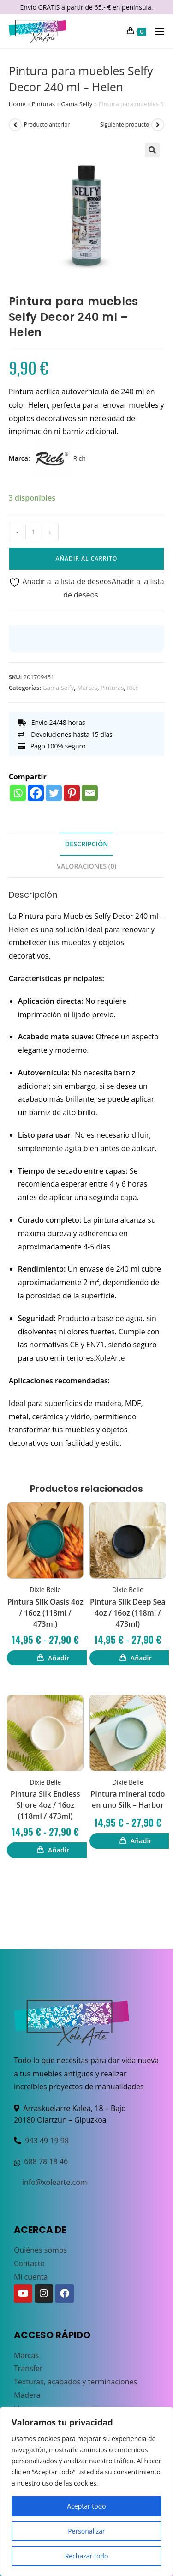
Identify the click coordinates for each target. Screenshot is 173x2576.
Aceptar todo (86, 2506)
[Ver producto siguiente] (157, 124)
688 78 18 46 (46, 2161)
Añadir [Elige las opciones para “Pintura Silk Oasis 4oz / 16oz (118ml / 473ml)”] (58, 1657)
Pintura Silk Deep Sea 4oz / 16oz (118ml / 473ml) (128, 1613)
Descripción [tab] (86, 843)
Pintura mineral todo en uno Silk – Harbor (127, 1799)
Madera (27, 2395)
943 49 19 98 (47, 2141)
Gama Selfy (76, 104)
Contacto (29, 2263)
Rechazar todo (86, 2556)
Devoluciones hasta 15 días (65, 734)
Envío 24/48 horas (51, 722)
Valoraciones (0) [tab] (86, 866)
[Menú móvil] (156, 31)
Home (17, 104)
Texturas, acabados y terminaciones (75, 2382)
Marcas (87, 687)
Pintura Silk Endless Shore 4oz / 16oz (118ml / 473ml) (45, 1805)
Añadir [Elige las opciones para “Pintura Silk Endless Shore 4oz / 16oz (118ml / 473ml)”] (58, 1850)
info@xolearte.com (54, 2182)
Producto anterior (47, 124)
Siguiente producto (124, 124)
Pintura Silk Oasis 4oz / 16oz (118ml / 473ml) (45, 1613)
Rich (58, 458)
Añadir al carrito (87, 558)
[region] (86, 2491)
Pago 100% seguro (52, 746)
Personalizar (86, 2531)
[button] (152, 150)
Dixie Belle (45, 1589)
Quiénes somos (40, 2250)
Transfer (28, 2368)
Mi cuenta (31, 2277)
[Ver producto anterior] (15, 124)
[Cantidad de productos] (33, 532)
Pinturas (43, 104)
